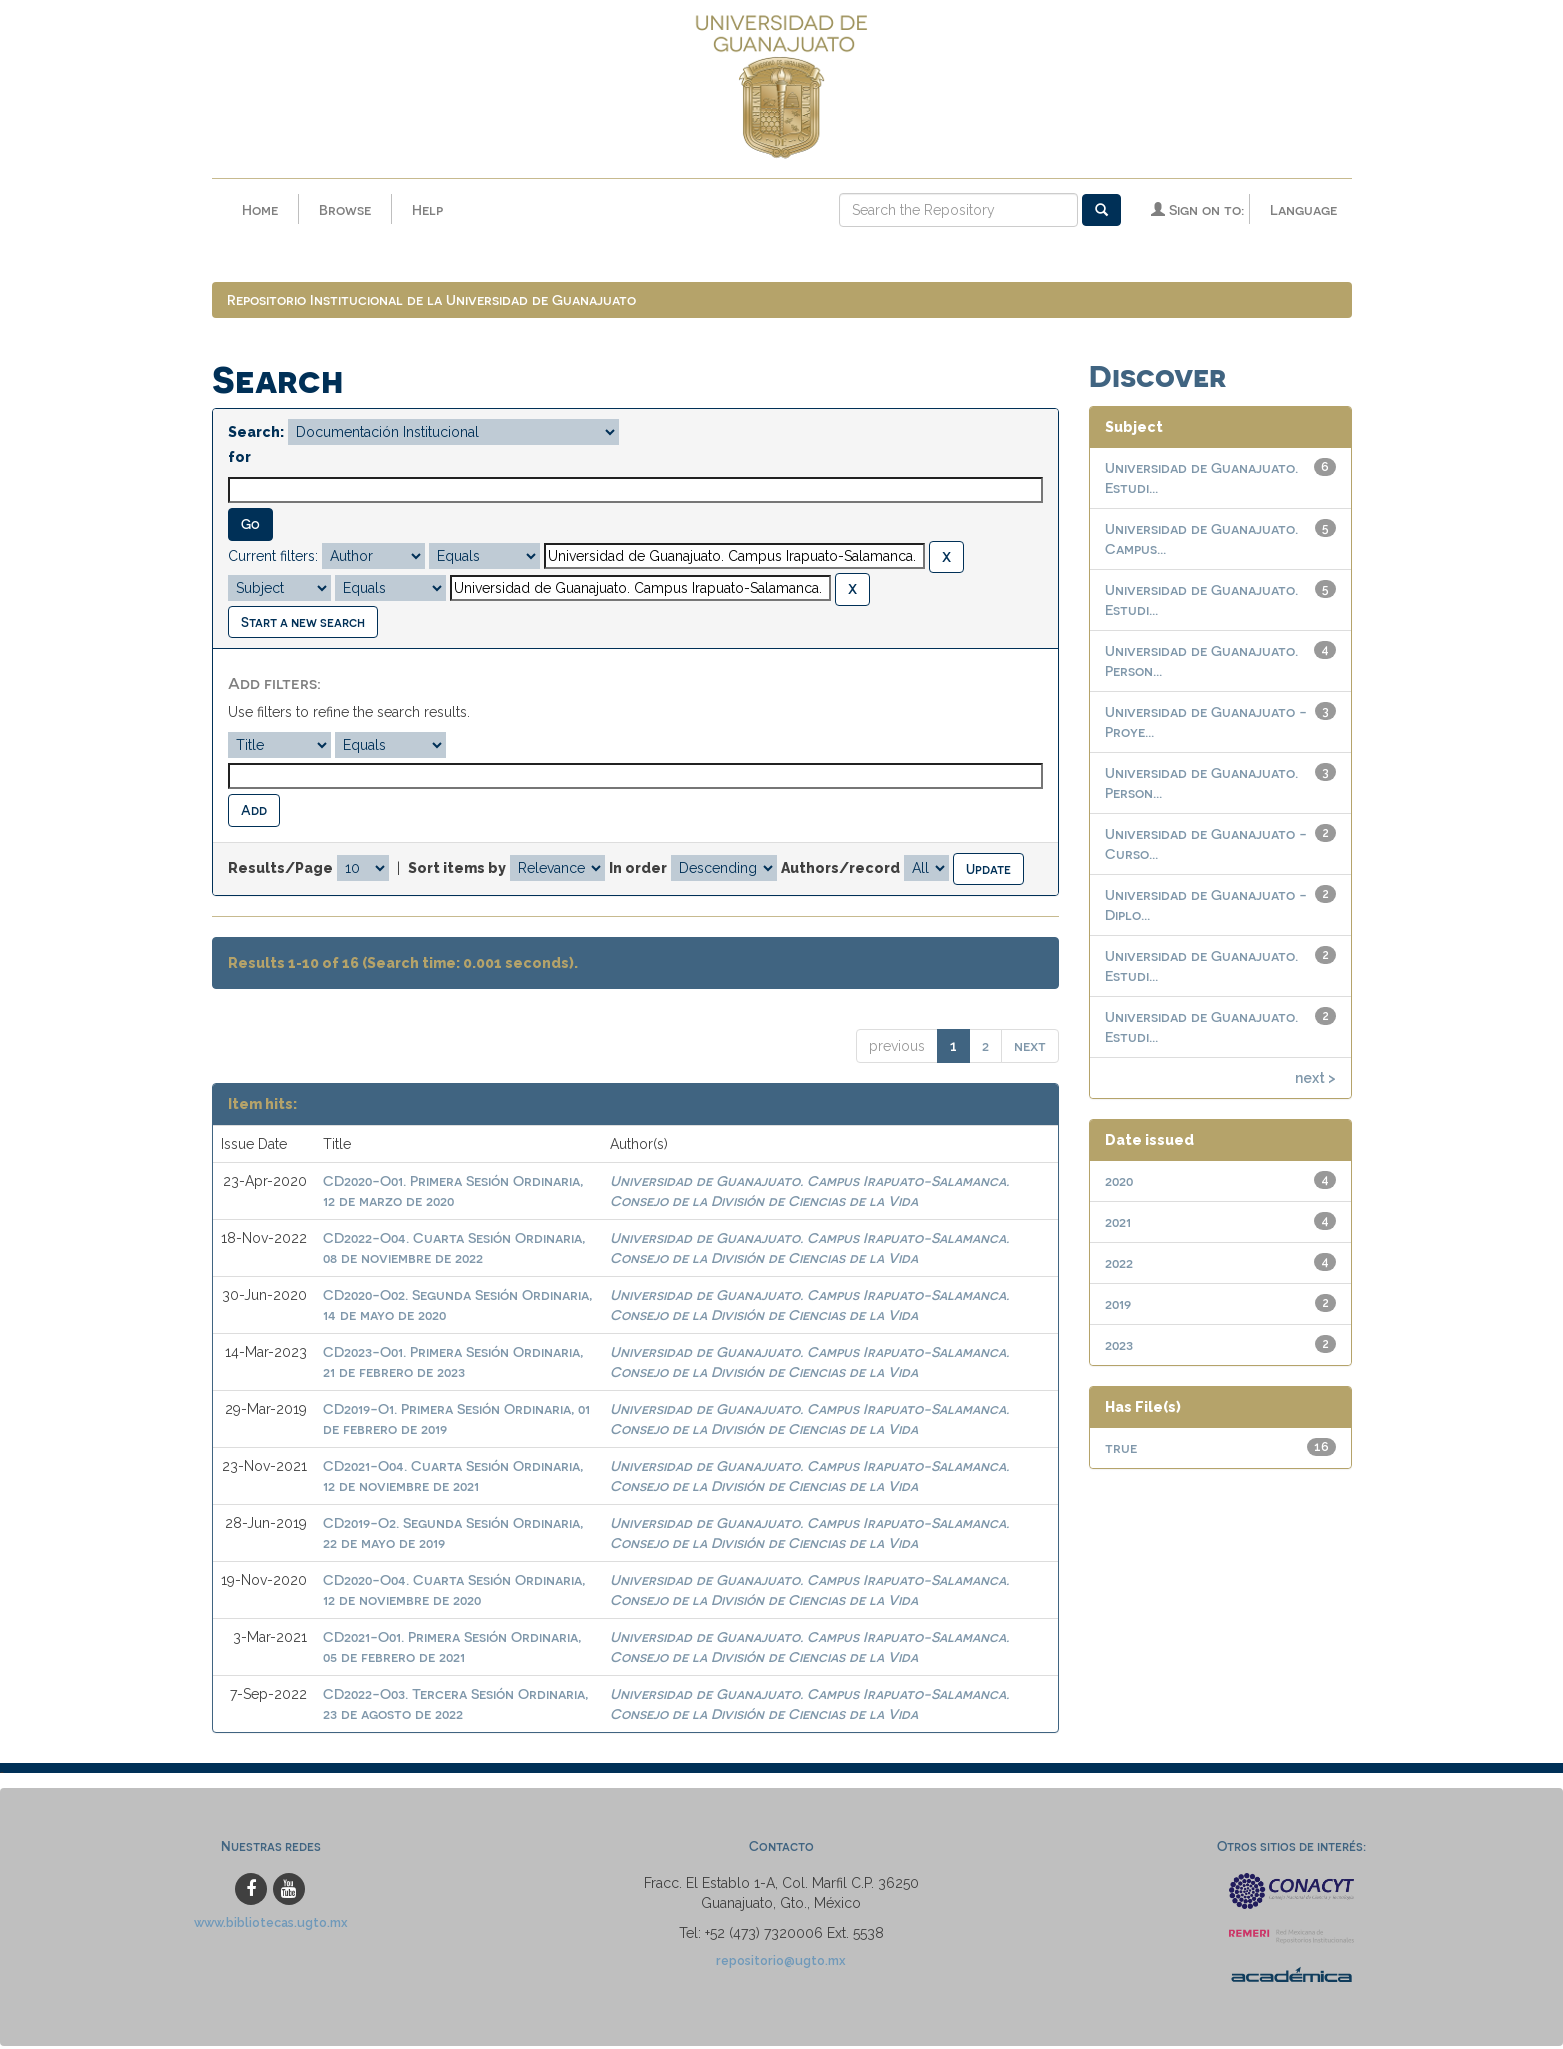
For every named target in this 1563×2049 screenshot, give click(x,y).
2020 (1119, 1183)
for (239, 460)
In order (638, 870)
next (1030, 1048)
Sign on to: (1197, 209)
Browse (345, 209)
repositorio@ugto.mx (781, 1963)
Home (260, 209)
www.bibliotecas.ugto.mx (271, 1925)
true (1121, 1450)
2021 (1118, 1224)
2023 (1119, 1347)
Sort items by (457, 870)
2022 (1119, 1265)
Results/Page (280, 870)
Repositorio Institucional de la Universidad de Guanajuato (431, 302)
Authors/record (840, 870)
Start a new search (303, 624)
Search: (256, 435)
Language (1303, 209)
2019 (1118, 1306)
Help (427, 209)
